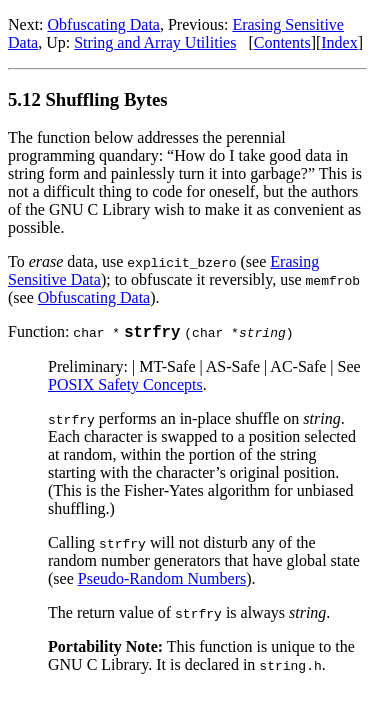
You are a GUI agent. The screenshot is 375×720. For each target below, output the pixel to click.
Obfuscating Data (104, 24)
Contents (282, 42)
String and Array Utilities (155, 42)
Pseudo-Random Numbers (162, 581)
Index (339, 42)
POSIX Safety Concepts (125, 387)
